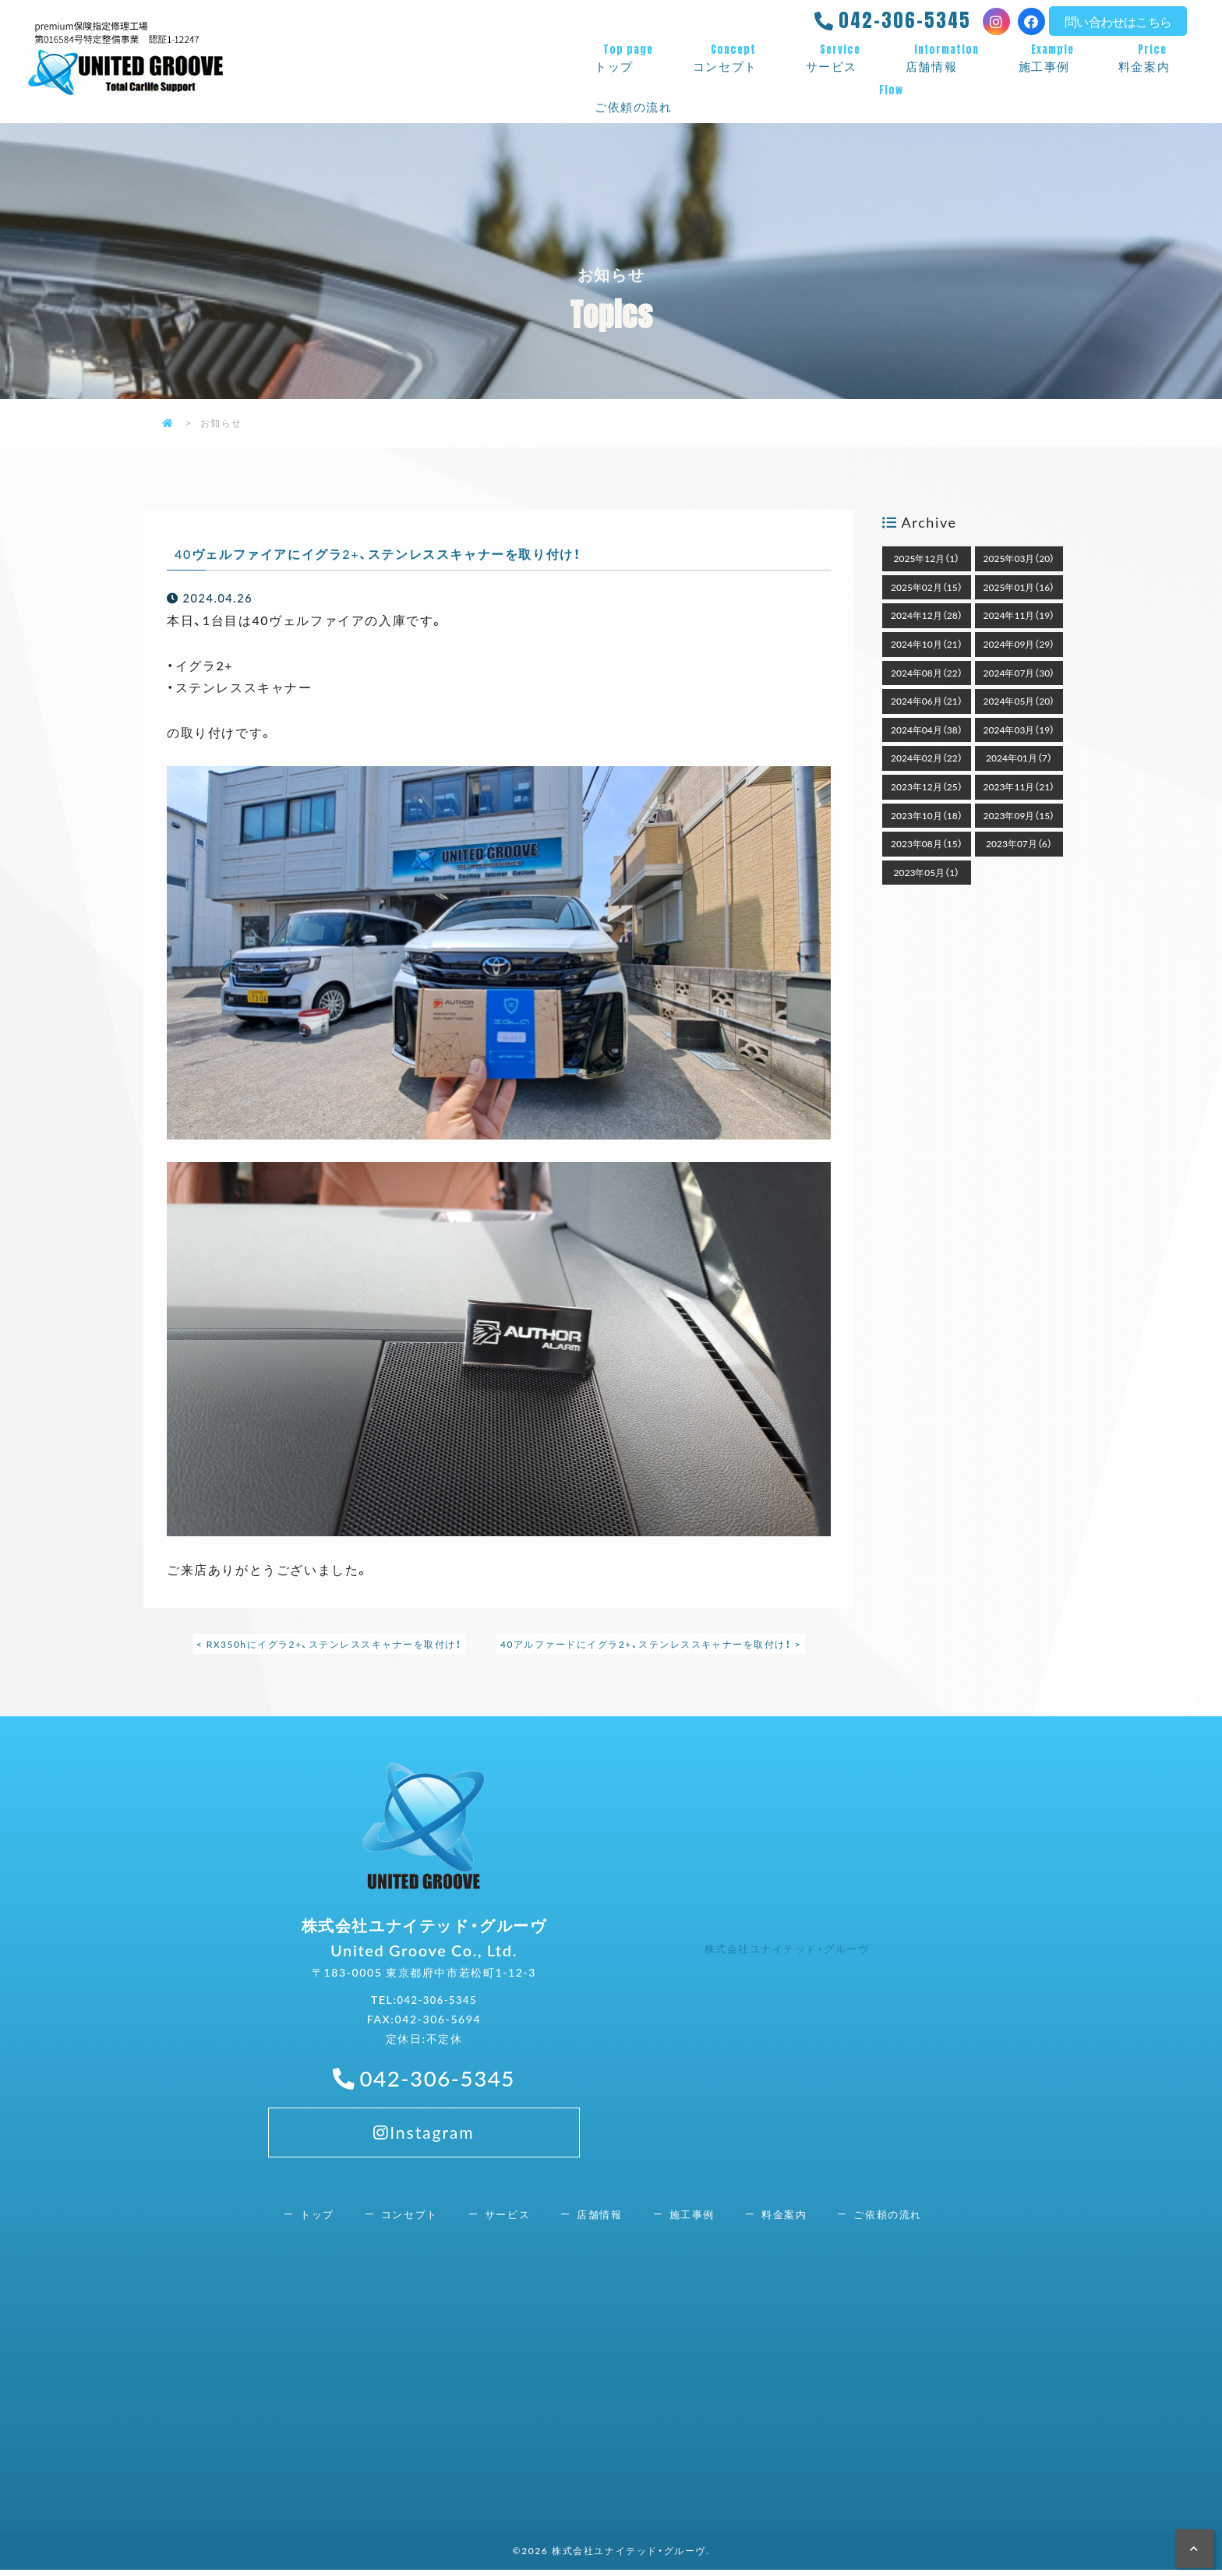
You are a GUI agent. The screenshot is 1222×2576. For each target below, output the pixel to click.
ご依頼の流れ (891, 99)
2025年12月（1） (927, 558)
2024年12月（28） (926, 615)
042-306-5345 (905, 20)
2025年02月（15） (926, 587)
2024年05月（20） (1019, 701)
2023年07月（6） (1019, 843)
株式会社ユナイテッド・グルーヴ (793, 1951)
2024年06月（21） (926, 701)
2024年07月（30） (1019, 673)
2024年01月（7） (1019, 758)
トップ (628, 58)
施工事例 (1053, 58)
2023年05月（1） (927, 872)
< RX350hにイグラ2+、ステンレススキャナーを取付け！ (327, 1644)
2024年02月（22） (926, 758)
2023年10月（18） (926, 815)
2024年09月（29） (1019, 644)
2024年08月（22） (926, 673)
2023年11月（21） (1019, 786)
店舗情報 (946, 58)
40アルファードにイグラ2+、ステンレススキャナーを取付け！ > (652, 1644)
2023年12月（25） (926, 786)
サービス (840, 58)
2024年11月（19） (1019, 615)
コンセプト (734, 58)
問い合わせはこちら (1118, 21)
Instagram (423, 2203)
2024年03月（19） (1019, 730)
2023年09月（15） (1019, 815)
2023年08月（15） (926, 843)
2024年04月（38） (926, 730)
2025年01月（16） (1019, 587)
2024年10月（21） (926, 644)
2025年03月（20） (1019, 558)
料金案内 (1152, 58)
